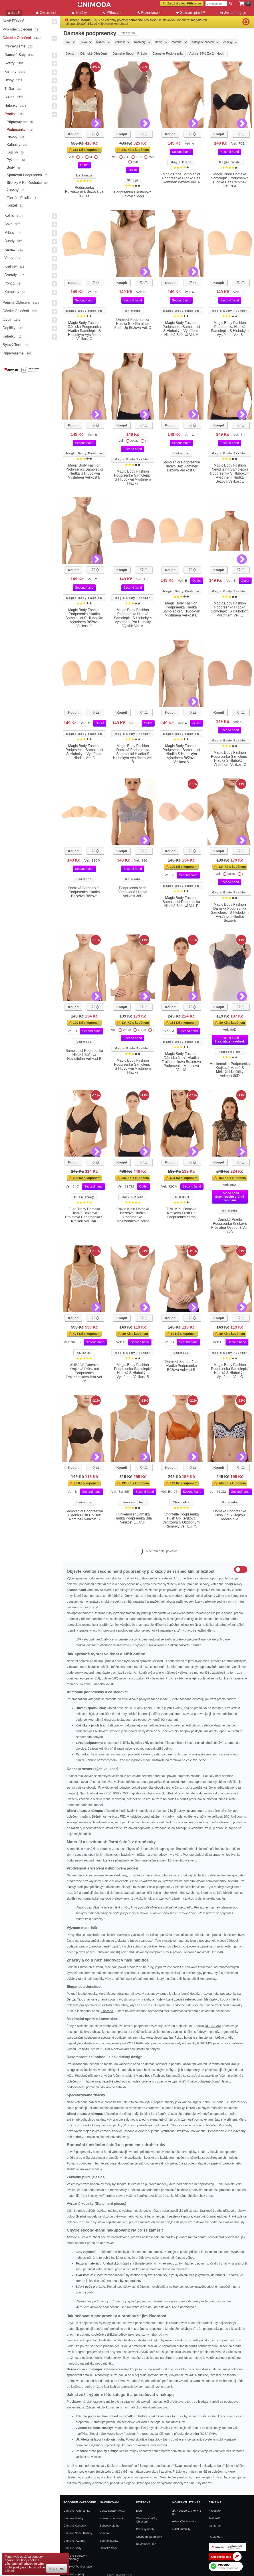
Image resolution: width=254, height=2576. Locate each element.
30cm (231, 874)
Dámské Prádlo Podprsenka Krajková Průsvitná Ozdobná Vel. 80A (229, 1225)
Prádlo (9, 114)
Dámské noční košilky (77, 2533)
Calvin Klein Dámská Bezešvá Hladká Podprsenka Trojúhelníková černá (132, 1215)
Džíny (9, 80)
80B (135, 162)
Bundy (9, 241)
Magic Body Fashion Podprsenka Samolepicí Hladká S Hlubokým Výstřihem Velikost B (84, 471)
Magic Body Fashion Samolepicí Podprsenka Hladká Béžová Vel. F (181, 902)
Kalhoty (10, 72)
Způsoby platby (109, 2525)
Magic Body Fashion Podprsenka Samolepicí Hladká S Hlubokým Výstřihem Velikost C (230, 758)
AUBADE (84, 1353)
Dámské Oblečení (17, 38)
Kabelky (9, 336)
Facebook (215, 2510)
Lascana (107, 2011)
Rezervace (149, 12)
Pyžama (13, 160)
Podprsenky (16, 129)
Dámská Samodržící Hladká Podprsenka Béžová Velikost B (181, 1366)
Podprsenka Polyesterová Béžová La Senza (84, 191)
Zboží (14, 12)
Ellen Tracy (84, 1197)
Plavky (12, 137)
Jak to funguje (233, 12)
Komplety (11, 292)
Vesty (8, 258)
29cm (142, 1030)
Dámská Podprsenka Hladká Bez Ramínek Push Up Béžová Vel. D (132, 324)
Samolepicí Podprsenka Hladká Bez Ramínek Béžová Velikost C (181, 466)
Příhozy (112, 12)
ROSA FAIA (213, 2026)
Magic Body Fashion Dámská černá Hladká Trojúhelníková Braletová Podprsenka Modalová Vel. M (181, 1062)
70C (139, 157)
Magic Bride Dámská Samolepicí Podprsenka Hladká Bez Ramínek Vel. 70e (230, 180)
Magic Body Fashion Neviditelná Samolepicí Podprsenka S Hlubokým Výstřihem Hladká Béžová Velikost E (229, 473)
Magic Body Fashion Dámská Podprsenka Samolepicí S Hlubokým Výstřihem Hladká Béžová (230, 912)
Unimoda (133, 310)
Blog (139, 2510)
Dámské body (72, 2548)
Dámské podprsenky (76, 2510)
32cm (134, 441)
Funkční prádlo (19, 198)
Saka (8, 224)
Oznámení (46, 12)
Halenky (10, 105)
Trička (9, 88)
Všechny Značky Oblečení (146, 2520)
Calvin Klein (132, 1197)
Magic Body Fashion (84, 310)
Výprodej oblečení (17, 29)
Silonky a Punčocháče (24, 182)
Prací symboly (145, 2529)
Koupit (73, 134)
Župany (12, 190)
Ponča (9, 283)
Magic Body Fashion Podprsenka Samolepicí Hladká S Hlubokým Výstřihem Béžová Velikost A (181, 754)
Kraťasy (10, 266)
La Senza (84, 175)
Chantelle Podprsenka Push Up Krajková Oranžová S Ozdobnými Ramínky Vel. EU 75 (181, 1520)
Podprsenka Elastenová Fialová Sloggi (133, 194)
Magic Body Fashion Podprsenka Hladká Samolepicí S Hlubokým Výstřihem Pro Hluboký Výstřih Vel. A (133, 618)
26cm (127, 1030)
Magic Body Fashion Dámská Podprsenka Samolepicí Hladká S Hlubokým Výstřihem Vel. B (133, 754)
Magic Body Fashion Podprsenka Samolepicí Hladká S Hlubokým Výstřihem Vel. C (230, 1371)
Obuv (7, 319)
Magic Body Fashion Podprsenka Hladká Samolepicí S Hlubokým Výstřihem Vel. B (230, 329)
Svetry (9, 63)
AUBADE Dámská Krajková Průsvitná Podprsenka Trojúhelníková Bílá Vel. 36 (84, 1373)
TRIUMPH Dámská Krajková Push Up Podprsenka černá (181, 1213)
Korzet (12, 205)
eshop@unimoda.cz (185, 2521)
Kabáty (10, 249)
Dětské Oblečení (16, 311)
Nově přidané (13, 21)
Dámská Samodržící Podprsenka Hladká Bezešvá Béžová (84, 892)
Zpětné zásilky (109, 2540)
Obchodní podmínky (149, 2536)
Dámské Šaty (15, 55)
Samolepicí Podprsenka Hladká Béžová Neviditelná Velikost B (84, 1055)
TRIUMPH (181, 1197)
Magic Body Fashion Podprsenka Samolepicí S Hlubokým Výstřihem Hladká (133, 477)
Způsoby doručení (111, 2518)
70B (126, 157)
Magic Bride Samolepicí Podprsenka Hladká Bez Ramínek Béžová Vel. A (181, 178)
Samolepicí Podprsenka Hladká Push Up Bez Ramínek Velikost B (84, 1515)
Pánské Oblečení (16, 302)
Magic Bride (181, 162)
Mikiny (9, 232)
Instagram (215, 2525)
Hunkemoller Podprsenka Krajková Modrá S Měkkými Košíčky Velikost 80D (230, 1070)
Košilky (12, 152)
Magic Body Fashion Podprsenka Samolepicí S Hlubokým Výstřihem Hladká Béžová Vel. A (181, 329)
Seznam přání (190, 12)
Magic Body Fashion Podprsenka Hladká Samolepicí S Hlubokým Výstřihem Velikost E (181, 609)
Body (11, 167)
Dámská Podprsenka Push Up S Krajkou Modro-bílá (229, 1515)
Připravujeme (14, 46)
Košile (9, 215)
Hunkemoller (229, 1051)
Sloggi (133, 180)
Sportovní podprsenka (24, 175)
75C (151, 157)
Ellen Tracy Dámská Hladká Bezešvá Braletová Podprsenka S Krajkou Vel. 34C (84, 1215)
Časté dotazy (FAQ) (112, 2510)
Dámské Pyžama (74, 2540)
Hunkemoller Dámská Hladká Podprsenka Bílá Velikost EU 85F (133, 1518)
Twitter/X (214, 2518)
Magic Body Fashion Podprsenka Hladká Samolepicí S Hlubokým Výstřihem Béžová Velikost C (84, 618)
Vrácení (104, 2533)
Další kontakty (181, 2529)
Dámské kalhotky (74, 2525)
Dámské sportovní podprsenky (75, 2557)
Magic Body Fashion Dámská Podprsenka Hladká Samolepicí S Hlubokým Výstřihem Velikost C (84, 331)
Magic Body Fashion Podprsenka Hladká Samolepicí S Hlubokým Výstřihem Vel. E (230, 609)
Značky (79, 12)
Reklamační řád (146, 2544)
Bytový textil (12, 345)
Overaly (10, 275)
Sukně (9, 97)
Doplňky (9, 328)
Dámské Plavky (73, 2518)
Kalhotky (13, 145)
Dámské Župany (74, 2574)
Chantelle (181, 1502)
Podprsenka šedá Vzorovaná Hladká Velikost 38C (132, 892)
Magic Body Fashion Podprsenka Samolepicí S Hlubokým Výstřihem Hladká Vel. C (84, 752)
